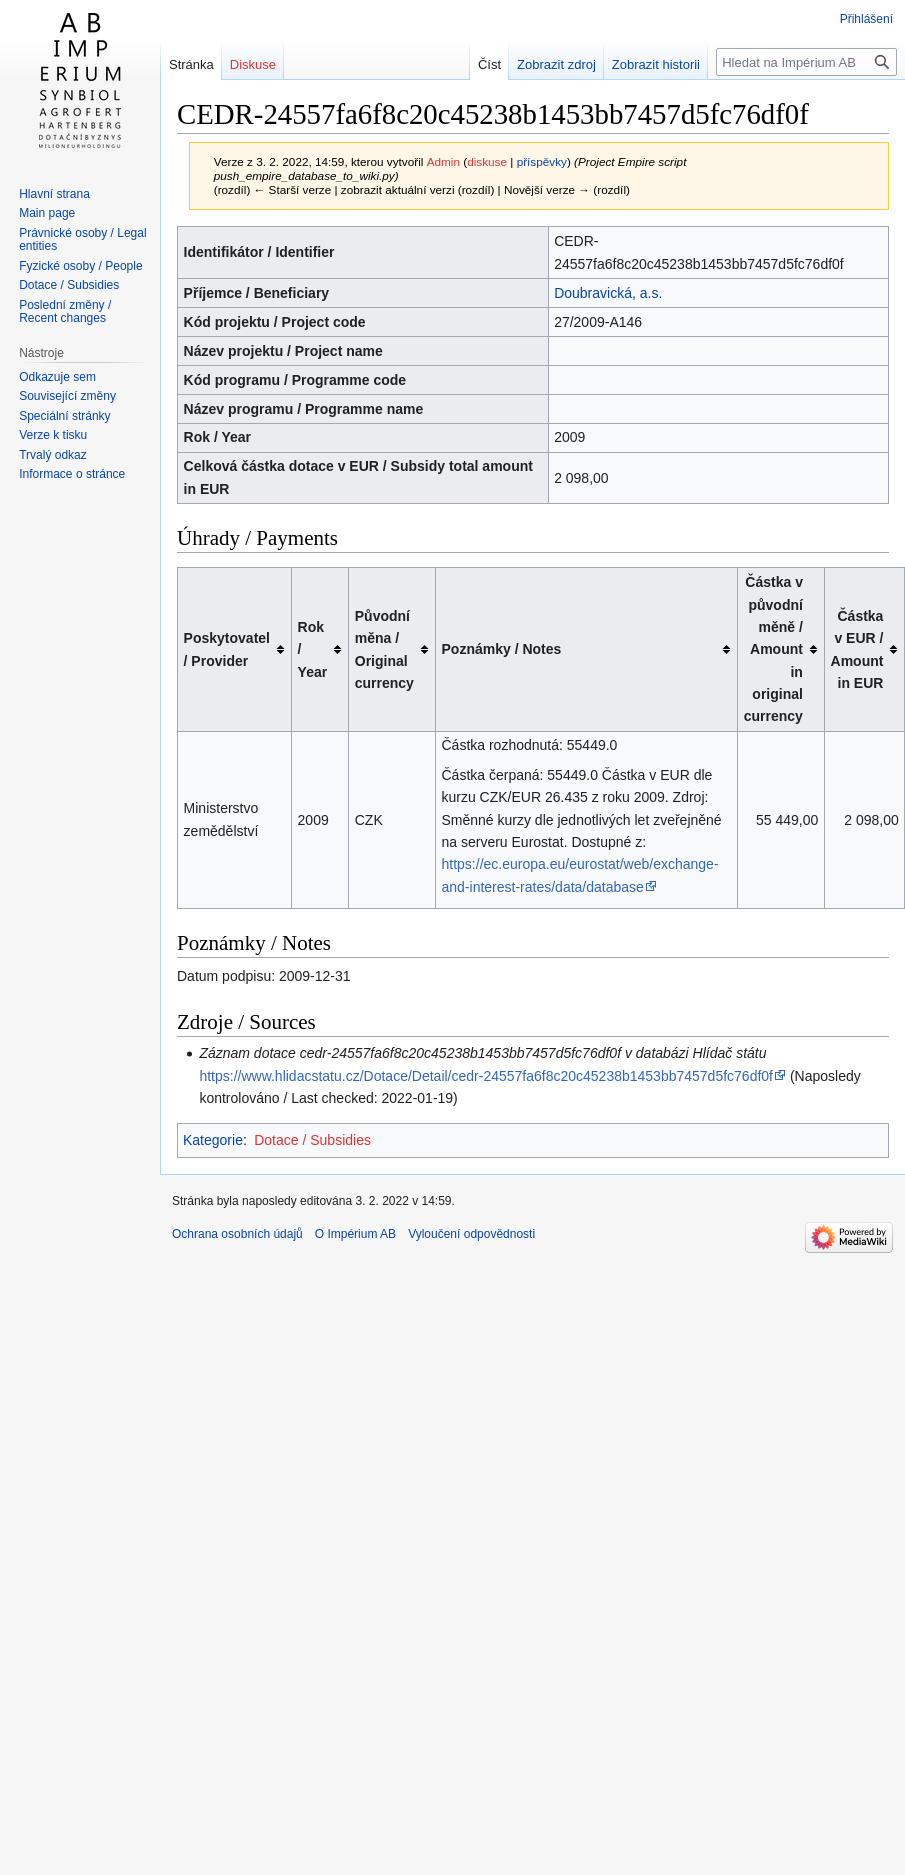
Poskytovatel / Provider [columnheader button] (227, 649)
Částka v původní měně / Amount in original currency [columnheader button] (773, 649)
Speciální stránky (64, 416)
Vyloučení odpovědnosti (471, 1234)
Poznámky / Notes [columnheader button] (502, 649)
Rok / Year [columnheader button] (313, 649)
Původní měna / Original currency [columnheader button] (384, 649)
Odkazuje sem (57, 377)
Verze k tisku (53, 435)
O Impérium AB (355, 1234)
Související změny (67, 396)
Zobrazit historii (638, 64)
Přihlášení (866, 19)
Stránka (191, 64)
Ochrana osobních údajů (237, 1234)
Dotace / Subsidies (312, 1140)
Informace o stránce (72, 474)
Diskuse (253, 64)
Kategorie (213, 1140)
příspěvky (542, 161)
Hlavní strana (54, 194)
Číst (471, 64)
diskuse (487, 161)
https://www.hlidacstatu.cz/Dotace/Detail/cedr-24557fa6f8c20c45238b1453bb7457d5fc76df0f (486, 1076)
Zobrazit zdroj (539, 64)
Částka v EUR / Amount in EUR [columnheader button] (857, 649)
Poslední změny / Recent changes (65, 312)
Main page (47, 213)
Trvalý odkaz (53, 455)
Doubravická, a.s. (608, 293)
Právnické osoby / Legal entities (82, 240)
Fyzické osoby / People (80, 266)
